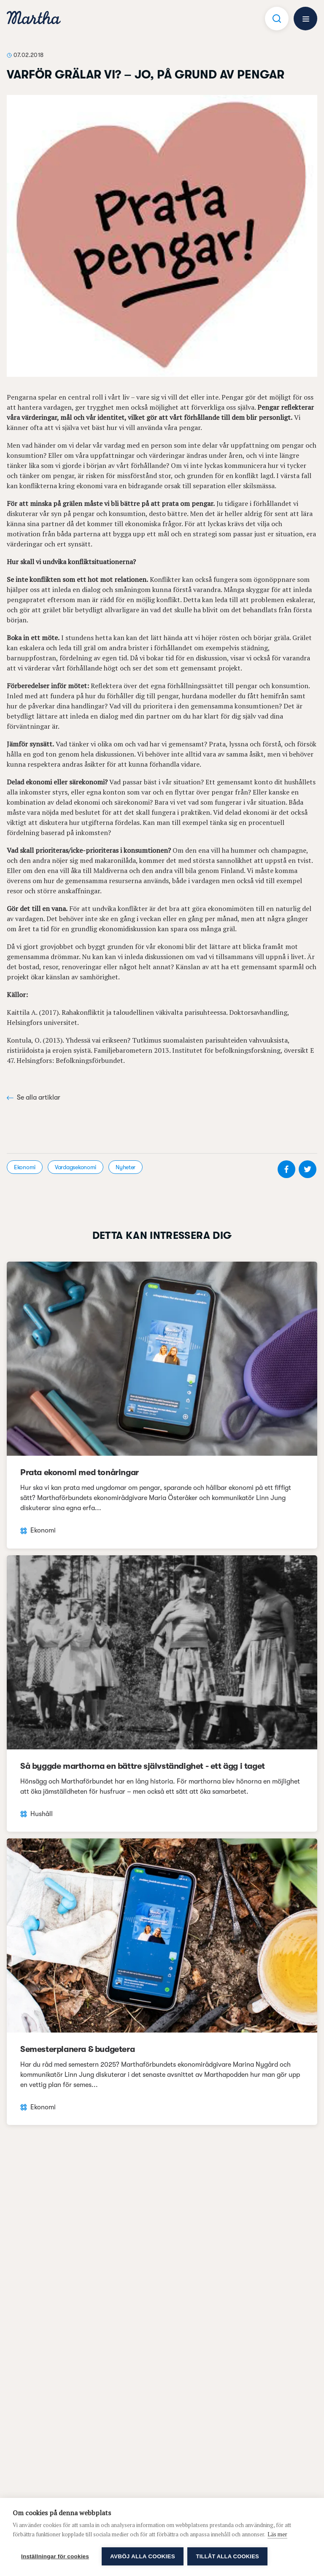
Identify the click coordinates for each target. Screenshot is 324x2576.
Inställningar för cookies (55, 2556)
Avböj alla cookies (142, 2556)
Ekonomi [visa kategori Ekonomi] (24, 1167)
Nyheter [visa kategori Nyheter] (125, 1167)
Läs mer (277, 2534)
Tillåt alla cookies (227, 2556)
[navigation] (34, 19)
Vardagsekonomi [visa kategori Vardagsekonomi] (75, 1167)
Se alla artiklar (33, 1097)
